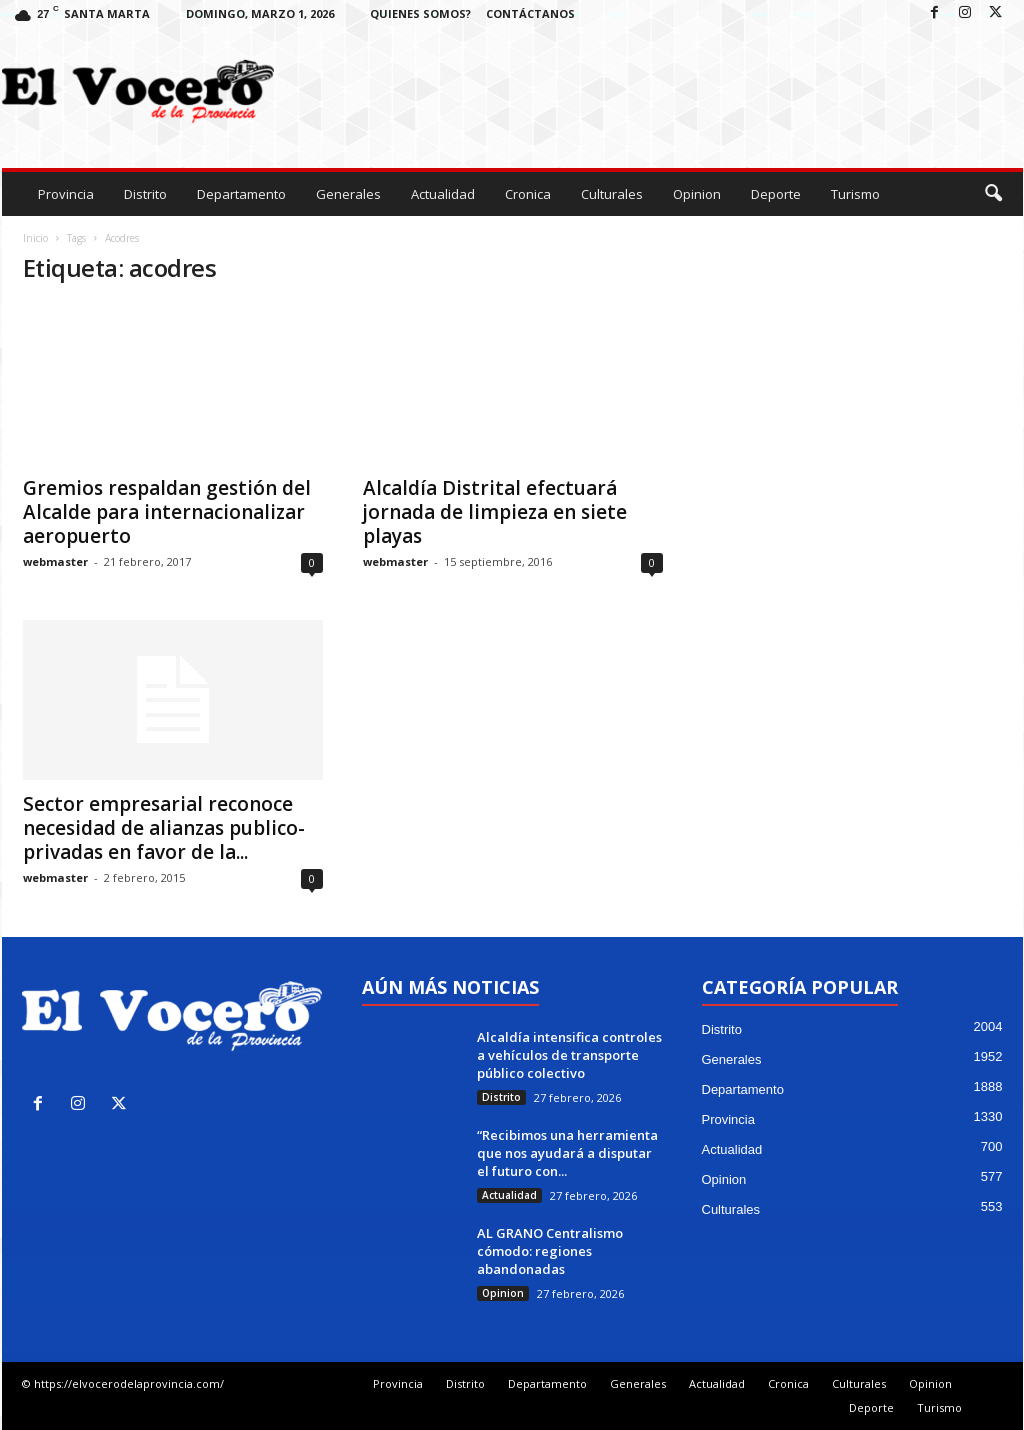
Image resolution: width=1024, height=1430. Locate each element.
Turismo (855, 194)
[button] (993, 194)
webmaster (55, 561)
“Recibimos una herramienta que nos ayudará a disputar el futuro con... (567, 1153)
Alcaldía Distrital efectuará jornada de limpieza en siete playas (495, 512)
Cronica (528, 194)
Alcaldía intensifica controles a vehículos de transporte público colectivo (569, 1055)
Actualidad (443, 194)
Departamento (241, 194)
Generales (348, 194)
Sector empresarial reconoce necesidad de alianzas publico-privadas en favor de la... (164, 828)
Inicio (35, 238)
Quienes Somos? (420, 13)
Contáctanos (530, 13)
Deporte (776, 194)
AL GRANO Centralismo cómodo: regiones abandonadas (550, 1251)
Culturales (612, 194)
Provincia (66, 194)
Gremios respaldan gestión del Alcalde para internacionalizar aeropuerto (167, 512)
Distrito (145, 194)
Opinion (697, 194)
